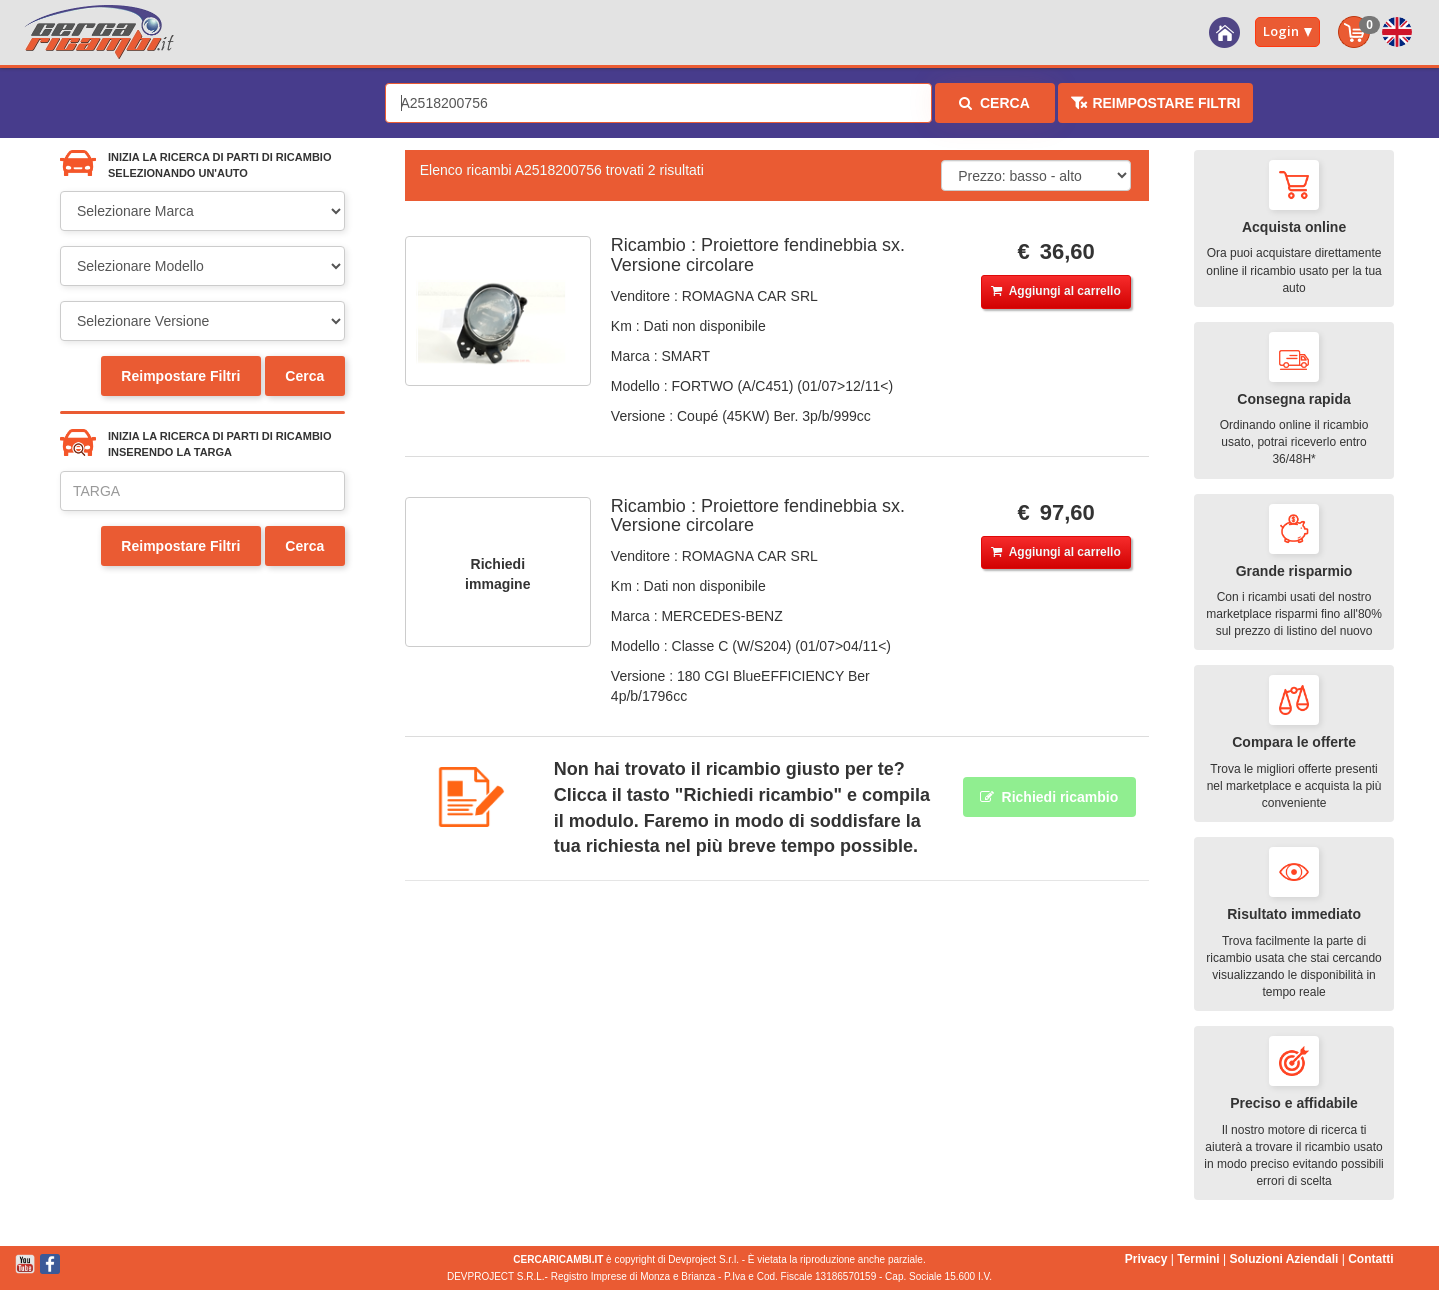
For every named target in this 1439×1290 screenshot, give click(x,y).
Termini (1198, 1259)
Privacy (1146, 1259)
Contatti (1370, 1259)
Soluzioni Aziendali (1283, 1259)
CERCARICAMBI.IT (558, 1259)
